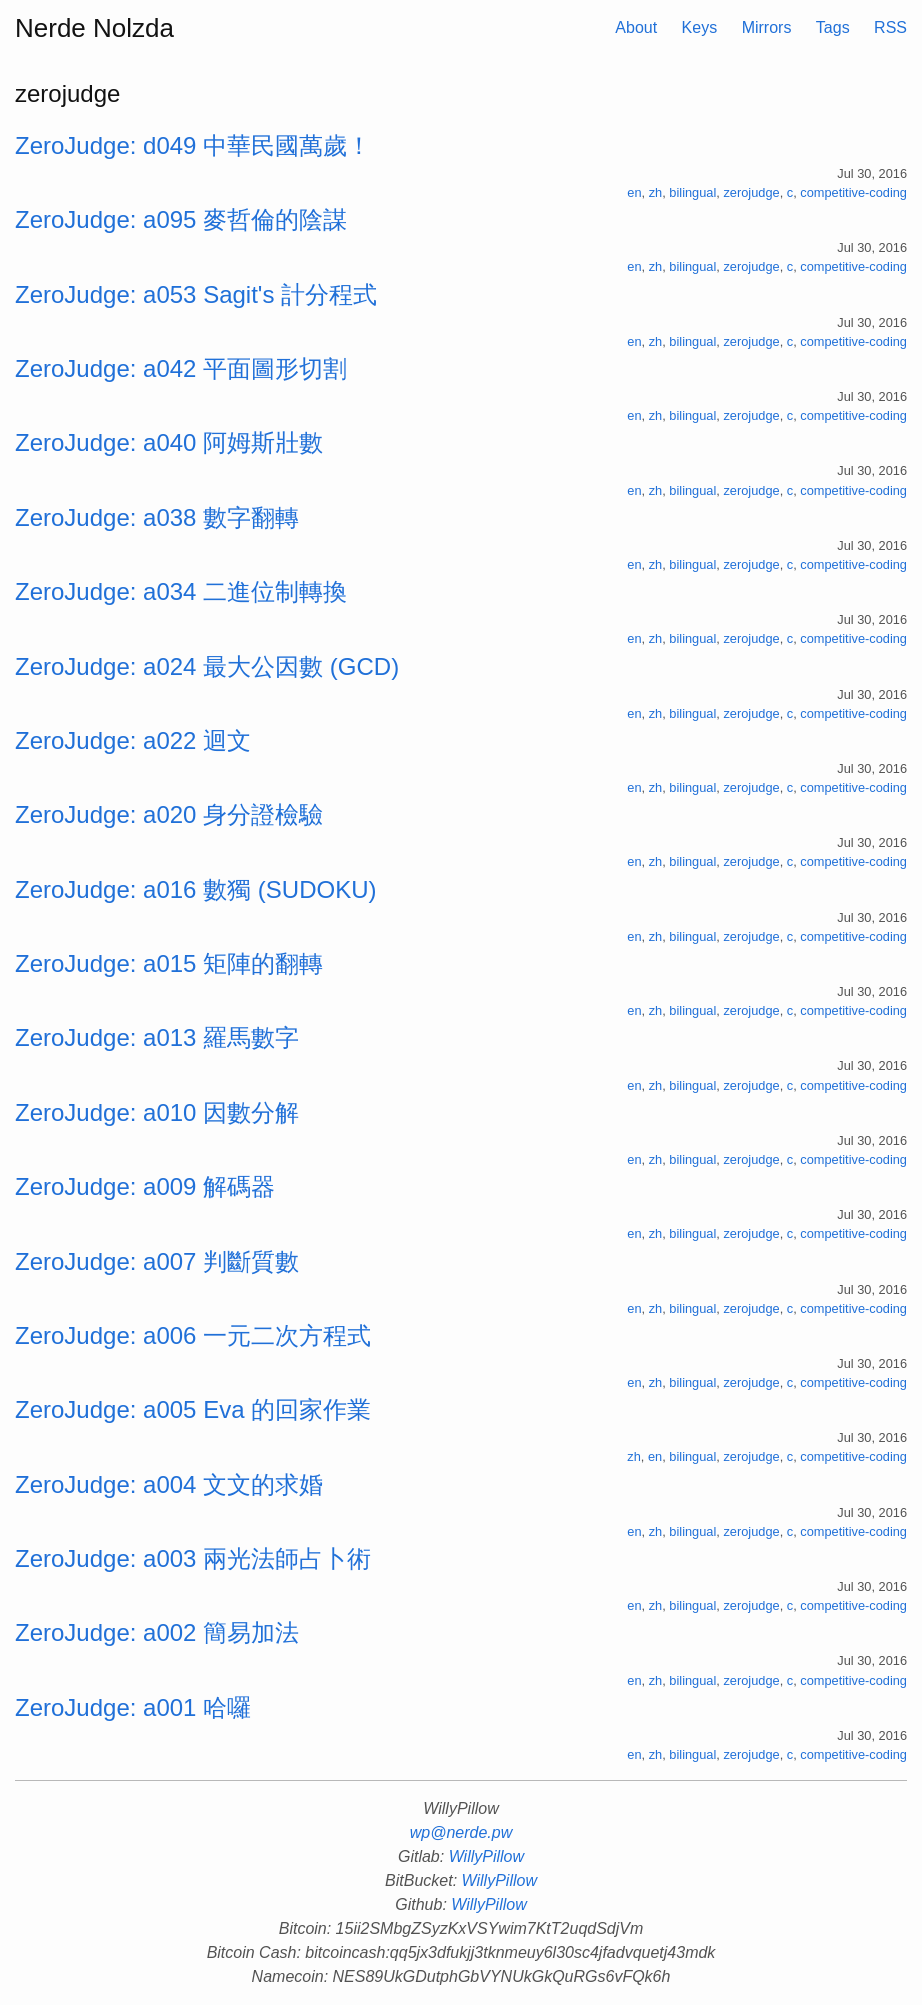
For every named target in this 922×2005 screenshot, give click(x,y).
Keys (700, 27)
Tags (833, 27)
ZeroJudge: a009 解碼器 (145, 1186)
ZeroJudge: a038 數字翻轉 (157, 517)
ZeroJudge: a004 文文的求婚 (169, 1484)
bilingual (692, 192)
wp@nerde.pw (461, 1832)
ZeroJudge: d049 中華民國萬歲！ (193, 145)
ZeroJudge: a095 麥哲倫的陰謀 (181, 219)
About (636, 27)
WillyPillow (486, 1856)
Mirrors (767, 27)
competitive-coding (853, 192)
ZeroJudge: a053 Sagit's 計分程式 (196, 294)
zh (656, 192)
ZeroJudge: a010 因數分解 (157, 1112)
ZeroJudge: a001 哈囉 (133, 1707)
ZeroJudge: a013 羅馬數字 (157, 1037)
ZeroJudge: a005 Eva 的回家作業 (193, 1409)
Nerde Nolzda (94, 28)
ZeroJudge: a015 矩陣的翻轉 (169, 963)
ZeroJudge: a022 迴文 (133, 740)
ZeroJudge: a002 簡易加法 (157, 1632)
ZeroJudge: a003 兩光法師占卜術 (193, 1558)
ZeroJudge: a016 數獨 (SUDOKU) (195, 889)
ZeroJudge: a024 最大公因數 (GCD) (207, 666)
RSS (890, 27)
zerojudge (751, 192)
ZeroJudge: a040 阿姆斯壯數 (169, 442)
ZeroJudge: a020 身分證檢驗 (169, 814)
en (634, 192)
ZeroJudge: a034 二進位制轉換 (181, 591)
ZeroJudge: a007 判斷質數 (157, 1261)
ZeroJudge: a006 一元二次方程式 (193, 1335)
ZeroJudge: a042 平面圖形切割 (181, 368)
